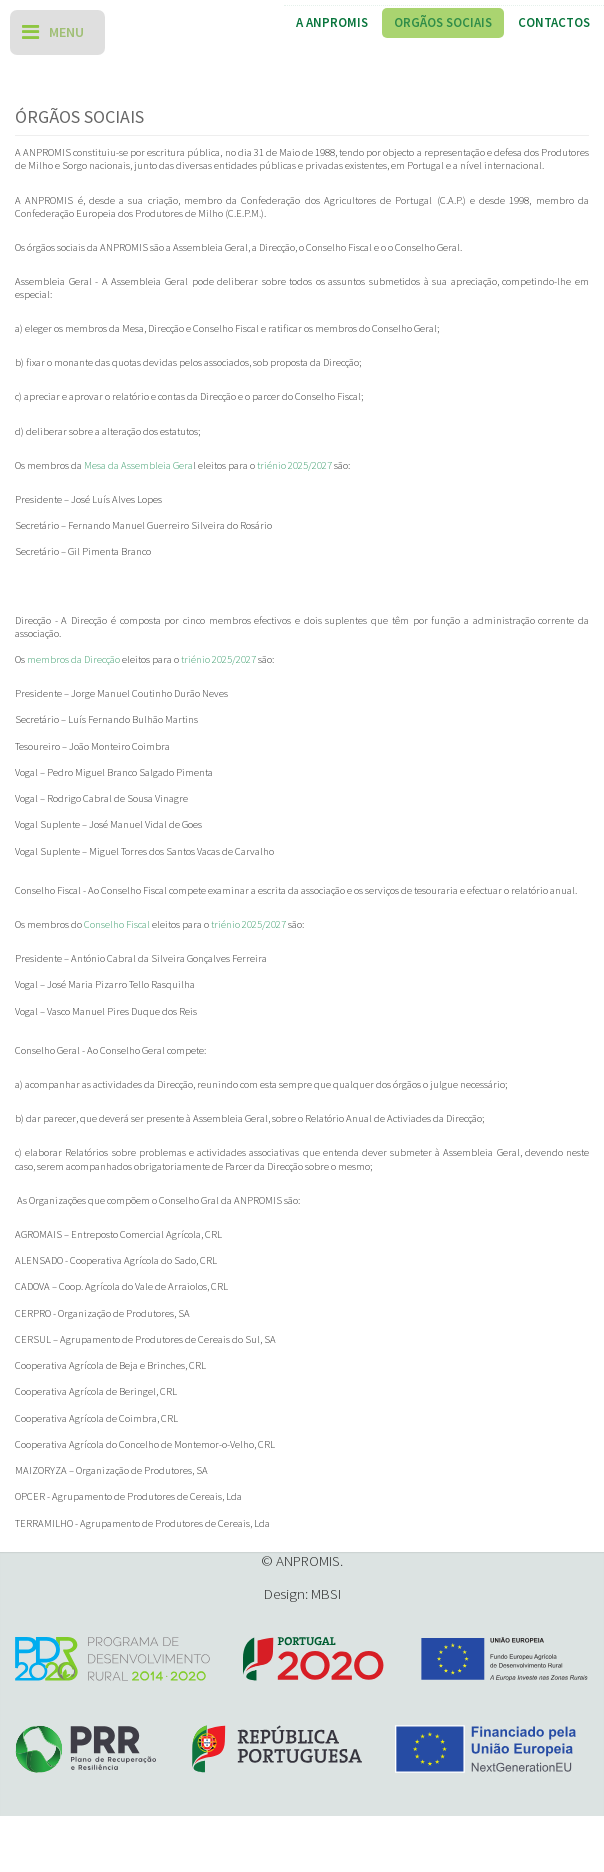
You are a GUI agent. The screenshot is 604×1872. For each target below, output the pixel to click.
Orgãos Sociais (443, 22)
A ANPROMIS (332, 22)
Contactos (554, 22)
